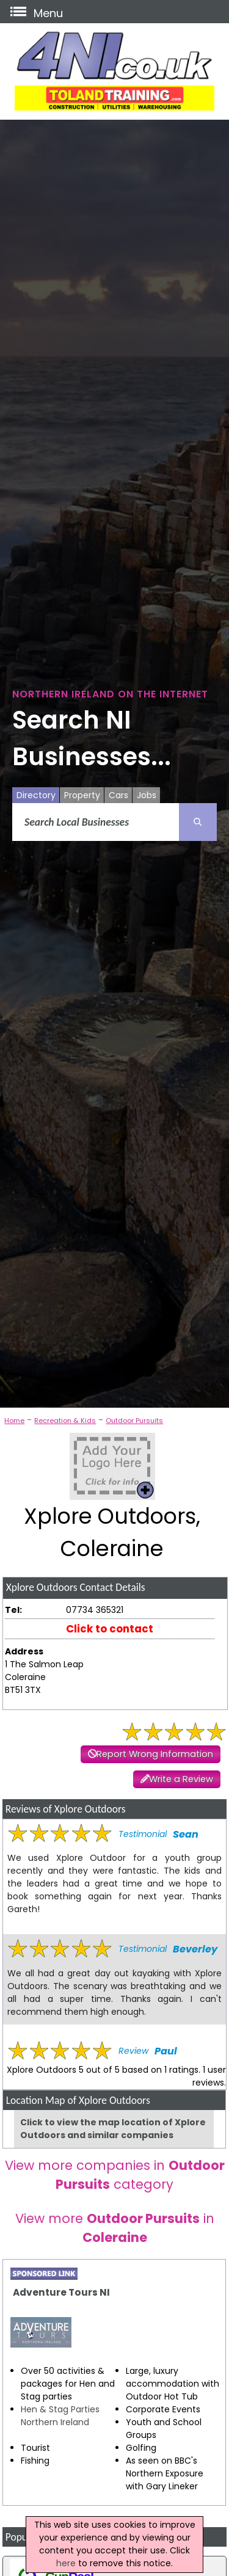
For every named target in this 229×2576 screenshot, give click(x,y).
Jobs (146, 795)
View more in (114, 2228)
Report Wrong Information (154, 1754)
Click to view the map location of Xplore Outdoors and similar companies (113, 2128)
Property (82, 795)
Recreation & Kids (65, 1420)
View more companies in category (115, 2174)
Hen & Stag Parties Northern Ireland (60, 2415)
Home (14, 1420)
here (66, 2563)
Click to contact (109, 1628)
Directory (36, 795)
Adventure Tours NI (61, 2292)
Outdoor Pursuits (134, 1420)
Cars (118, 795)
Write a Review (181, 1779)
